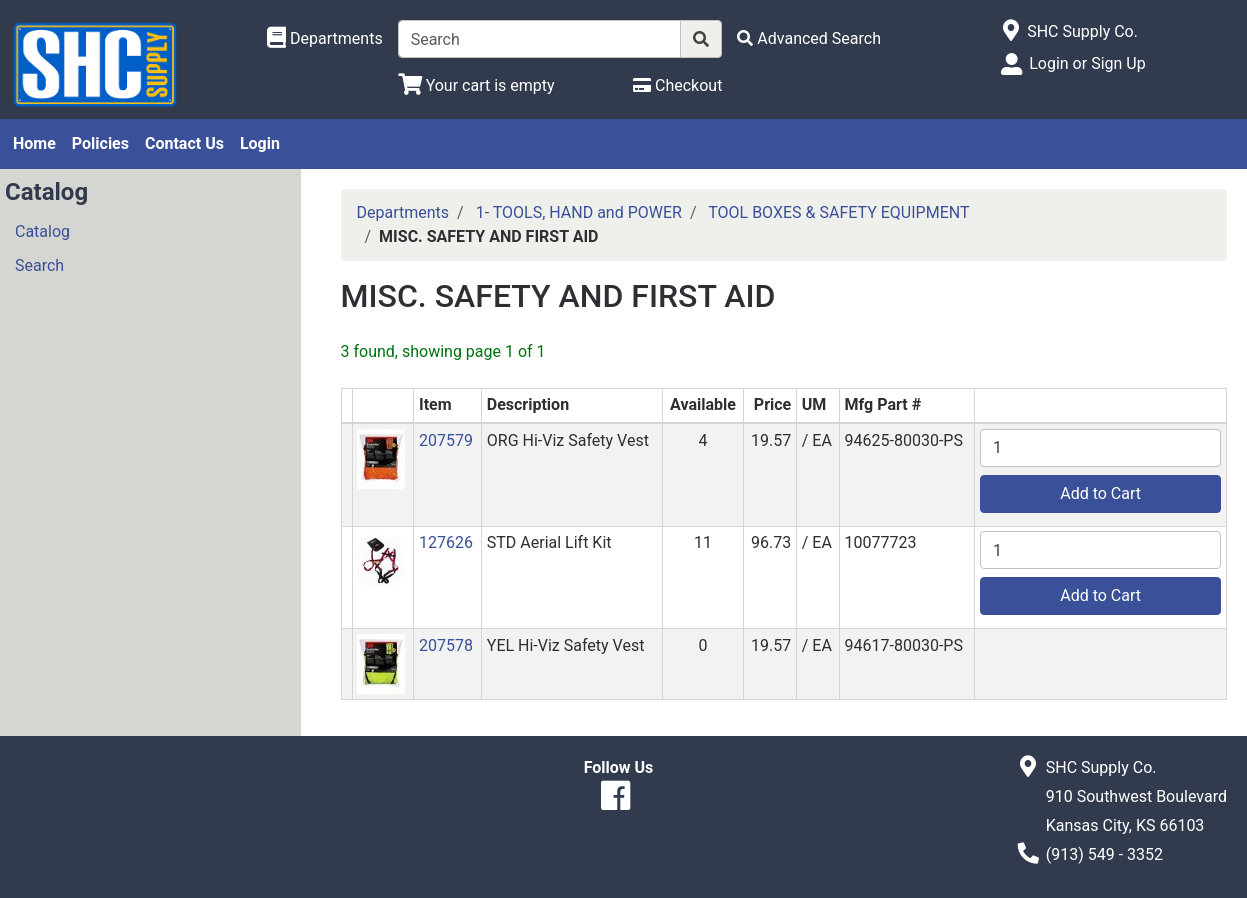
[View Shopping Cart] (476, 85)
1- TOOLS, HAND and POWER (579, 212)
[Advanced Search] (809, 38)
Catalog (42, 231)
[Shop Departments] (325, 39)
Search (39, 265)
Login (260, 143)
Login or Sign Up (1087, 63)
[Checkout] (677, 85)
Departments (403, 212)
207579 (446, 440)
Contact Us (184, 143)
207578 (446, 645)
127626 (446, 542)
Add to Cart (1100, 493)
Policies (100, 143)
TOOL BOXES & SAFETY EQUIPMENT (838, 212)
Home (34, 143)
